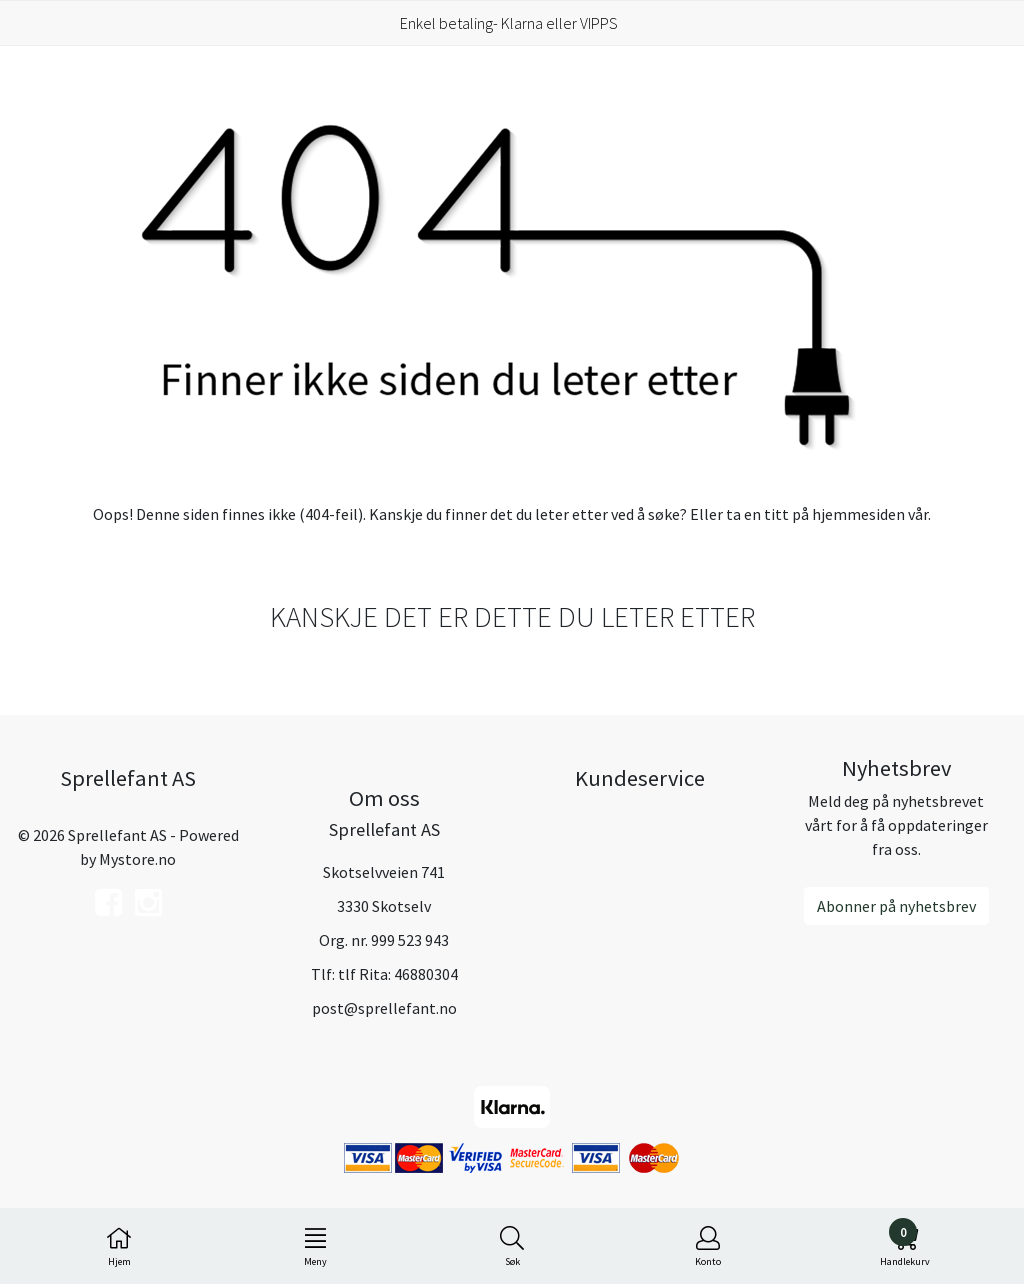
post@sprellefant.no (384, 1008)
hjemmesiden (858, 514)
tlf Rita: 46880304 (398, 974)
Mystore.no (137, 859)
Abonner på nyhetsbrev (896, 906)
